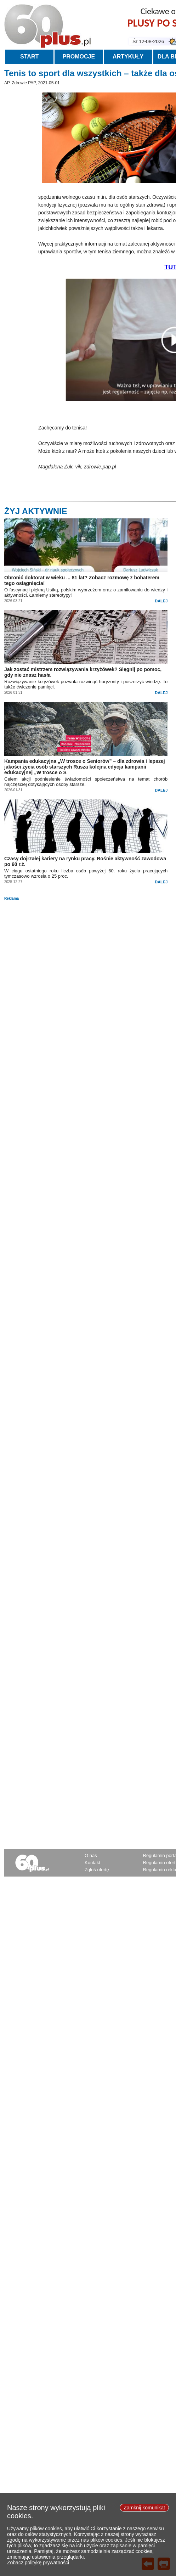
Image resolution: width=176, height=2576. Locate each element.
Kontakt (92, 1862)
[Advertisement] (88, 950)
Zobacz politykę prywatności (38, 2562)
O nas (91, 1855)
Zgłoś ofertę (97, 1869)
